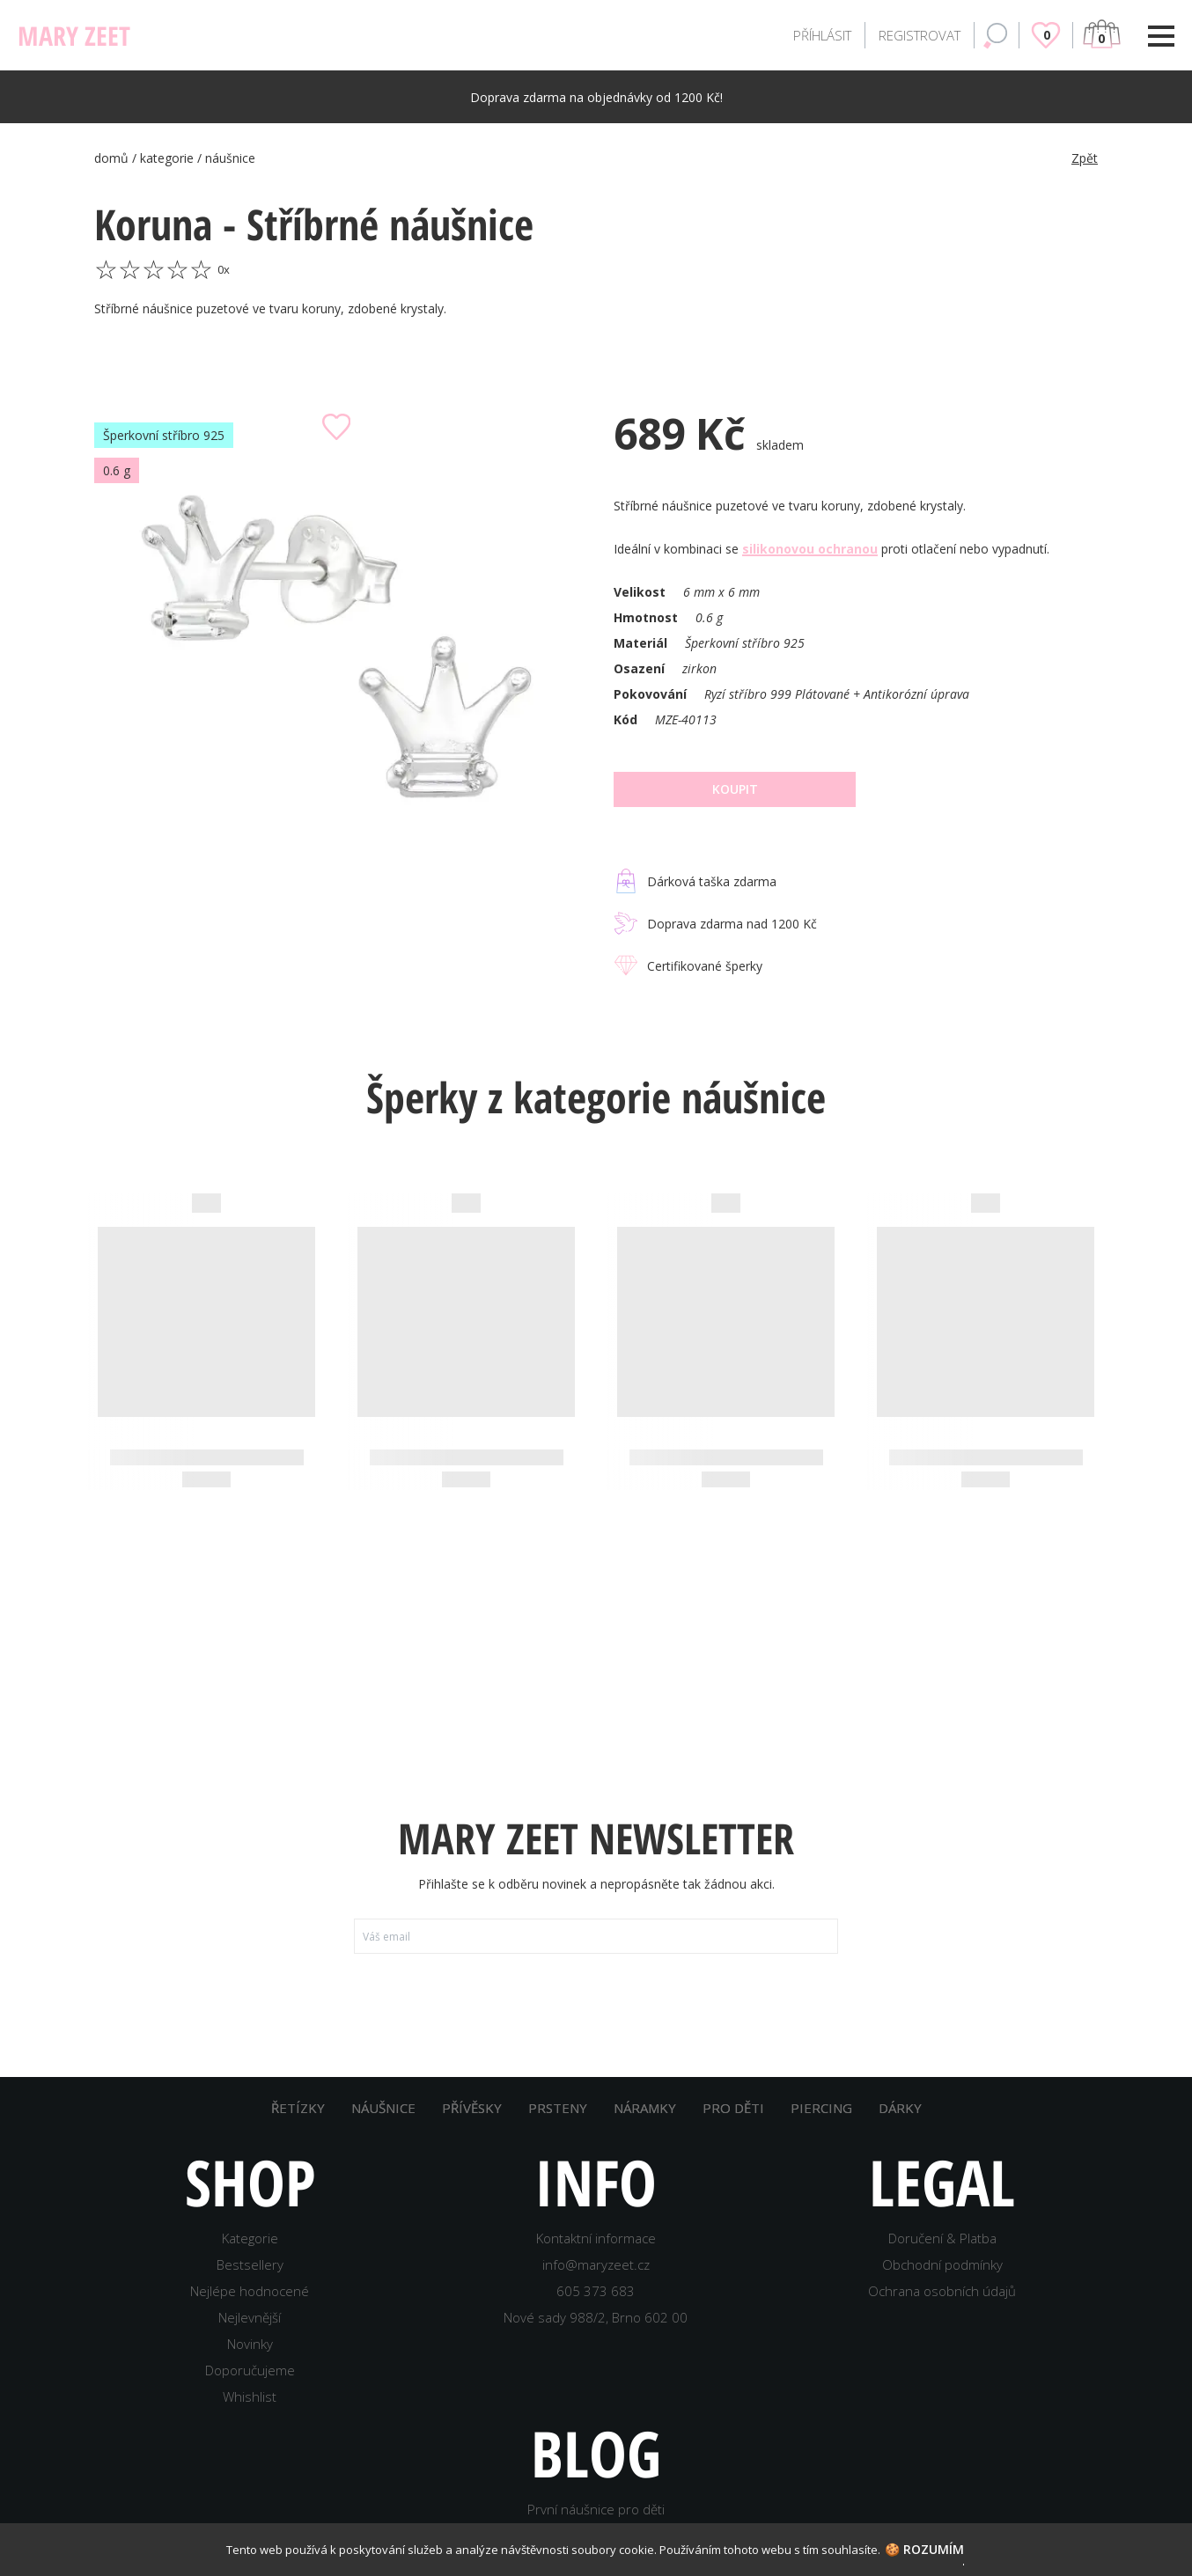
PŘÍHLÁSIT (822, 35)
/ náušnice (226, 158)
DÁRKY (900, 2108)
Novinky (250, 2343)
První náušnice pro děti (596, 2509)
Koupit (735, 789)
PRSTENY (557, 2108)
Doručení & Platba (942, 2238)
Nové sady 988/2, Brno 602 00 (596, 2317)
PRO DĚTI (733, 2108)
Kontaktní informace (596, 2238)
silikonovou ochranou (810, 548)
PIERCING (821, 2108)
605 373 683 (595, 2291)
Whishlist (249, 2396)
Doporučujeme (250, 2370)
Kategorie (250, 2238)
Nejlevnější (249, 2317)
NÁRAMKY (645, 2108)
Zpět (1084, 158)
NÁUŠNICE (383, 2108)
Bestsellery (250, 2264)
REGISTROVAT (919, 35)
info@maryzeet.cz (596, 2264)
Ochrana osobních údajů (942, 2291)
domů (113, 158)
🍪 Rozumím (924, 2549)
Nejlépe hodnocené (249, 2291)
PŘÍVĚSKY (472, 2108)
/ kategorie (164, 158)
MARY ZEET (74, 36)
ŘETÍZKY (298, 2108)
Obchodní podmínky (942, 2264)
